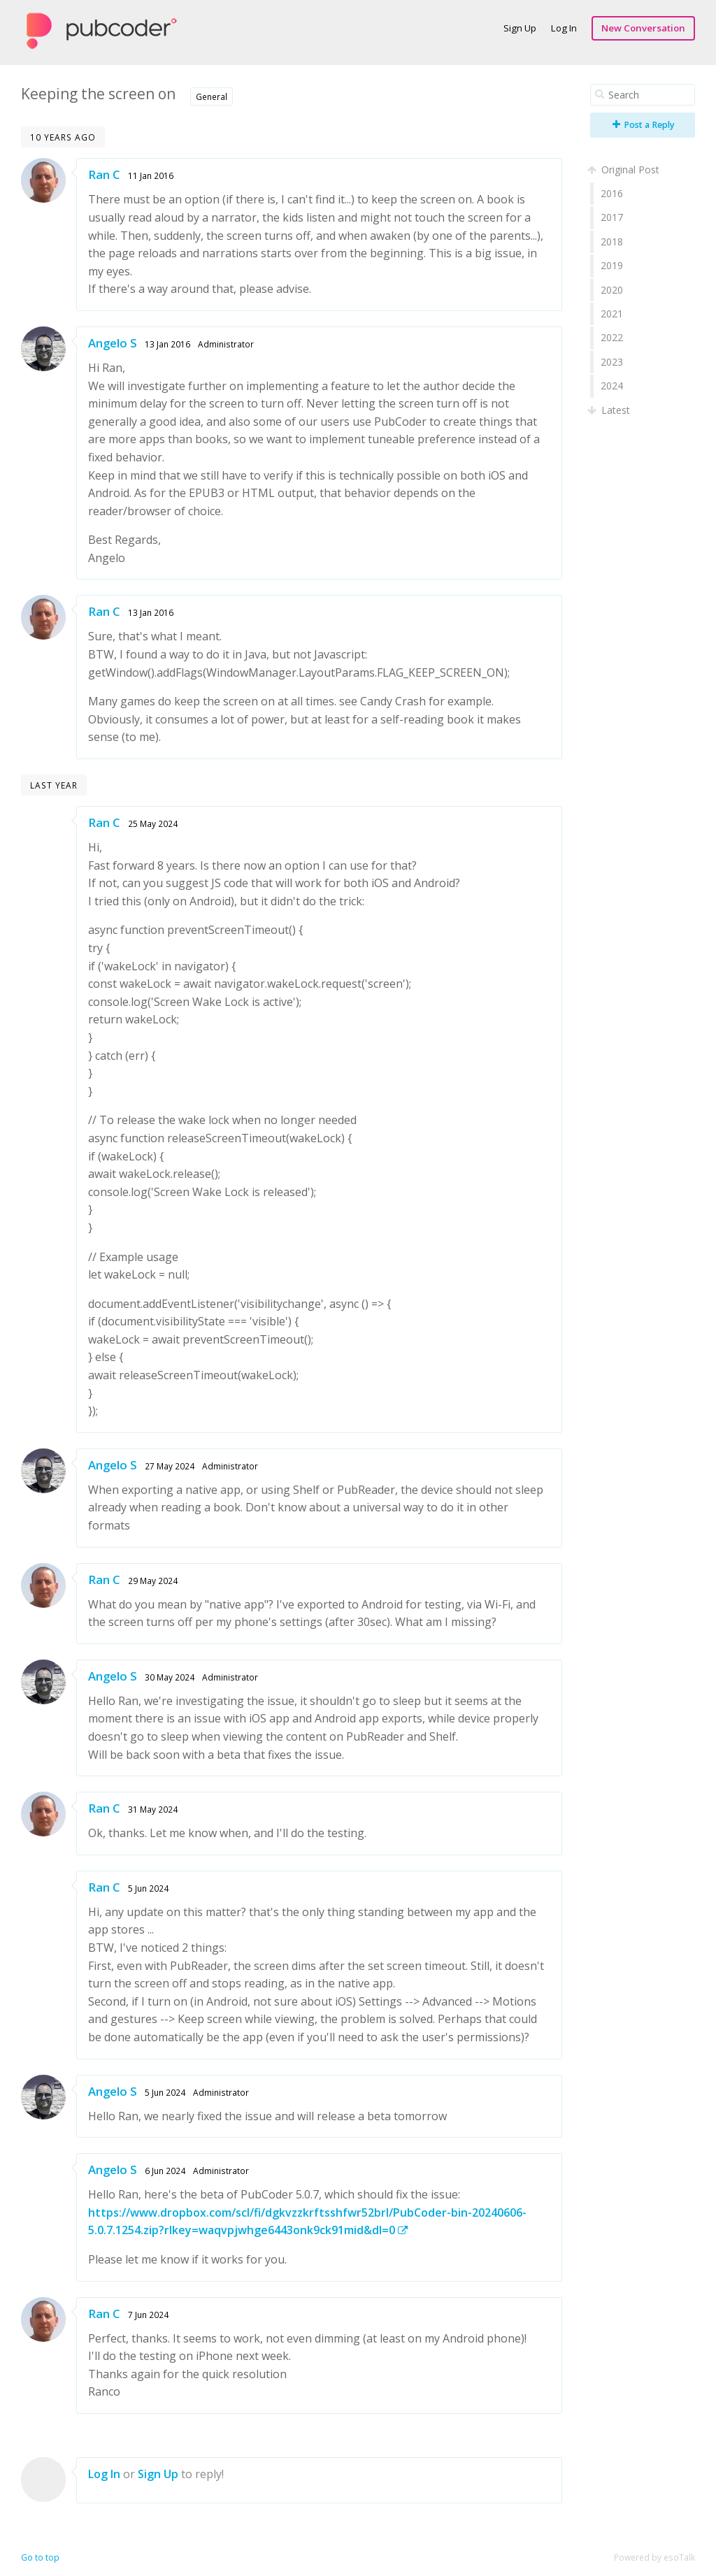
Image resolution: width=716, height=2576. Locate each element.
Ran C (104, 174)
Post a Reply (644, 125)
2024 (612, 385)
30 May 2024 (169, 1677)
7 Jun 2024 (148, 2314)
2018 (612, 241)
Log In (564, 28)
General (211, 96)
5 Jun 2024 (148, 1888)
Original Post (624, 169)
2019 (612, 265)
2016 (612, 193)
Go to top (40, 2557)
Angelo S (112, 343)
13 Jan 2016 (167, 344)
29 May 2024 (153, 1580)
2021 (612, 313)
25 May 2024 (153, 823)
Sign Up (519, 28)
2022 (612, 337)
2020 (612, 289)
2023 (612, 361)
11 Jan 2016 (150, 175)
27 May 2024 (169, 1466)
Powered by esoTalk (654, 2557)
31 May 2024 (153, 1809)
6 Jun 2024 (165, 2170)
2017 (612, 217)
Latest (610, 410)
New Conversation (643, 28)
